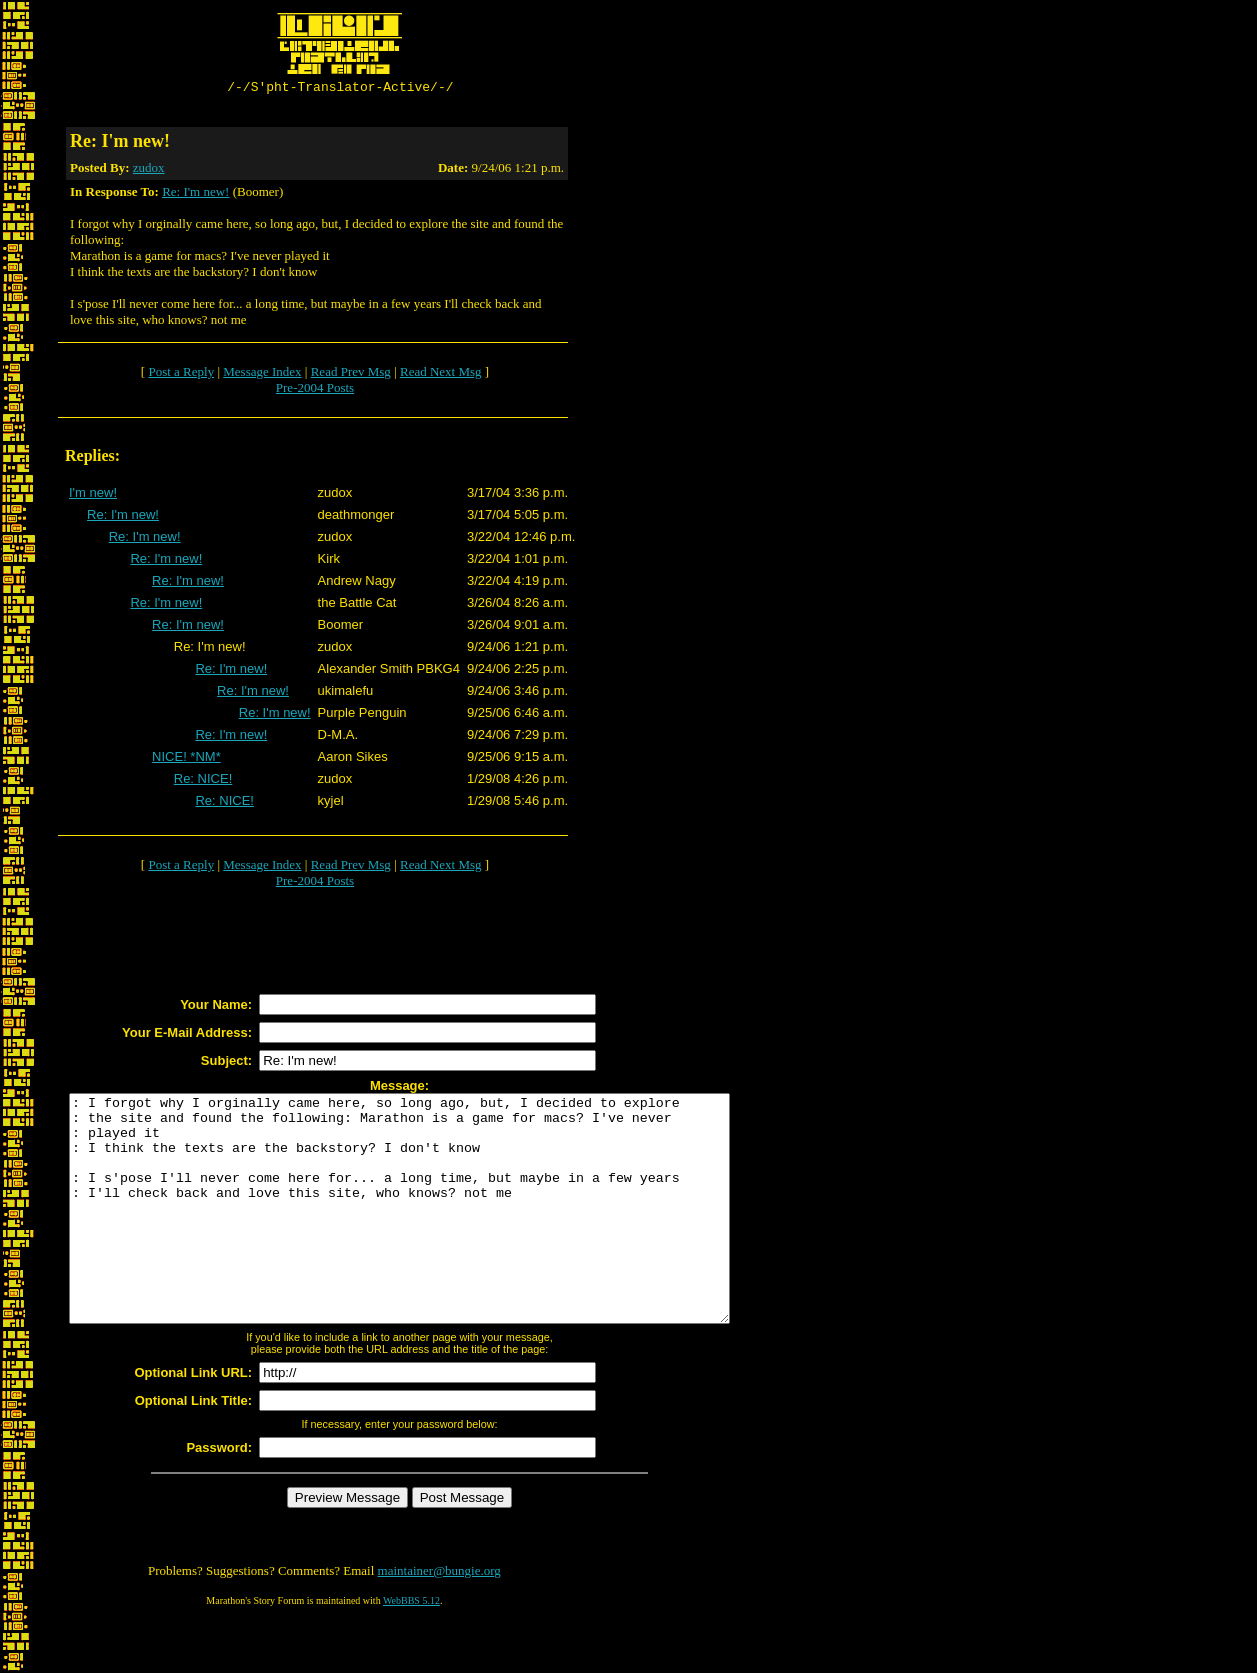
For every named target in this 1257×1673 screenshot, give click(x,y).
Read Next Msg (441, 374)
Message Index (262, 374)
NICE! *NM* (186, 759)
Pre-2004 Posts (315, 390)
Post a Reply (181, 374)
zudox (149, 170)
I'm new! (93, 495)
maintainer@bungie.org (439, 1618)
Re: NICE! (203, 781)
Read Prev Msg (351, 374)
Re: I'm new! (195, 194)
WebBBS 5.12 (411, 1648)
